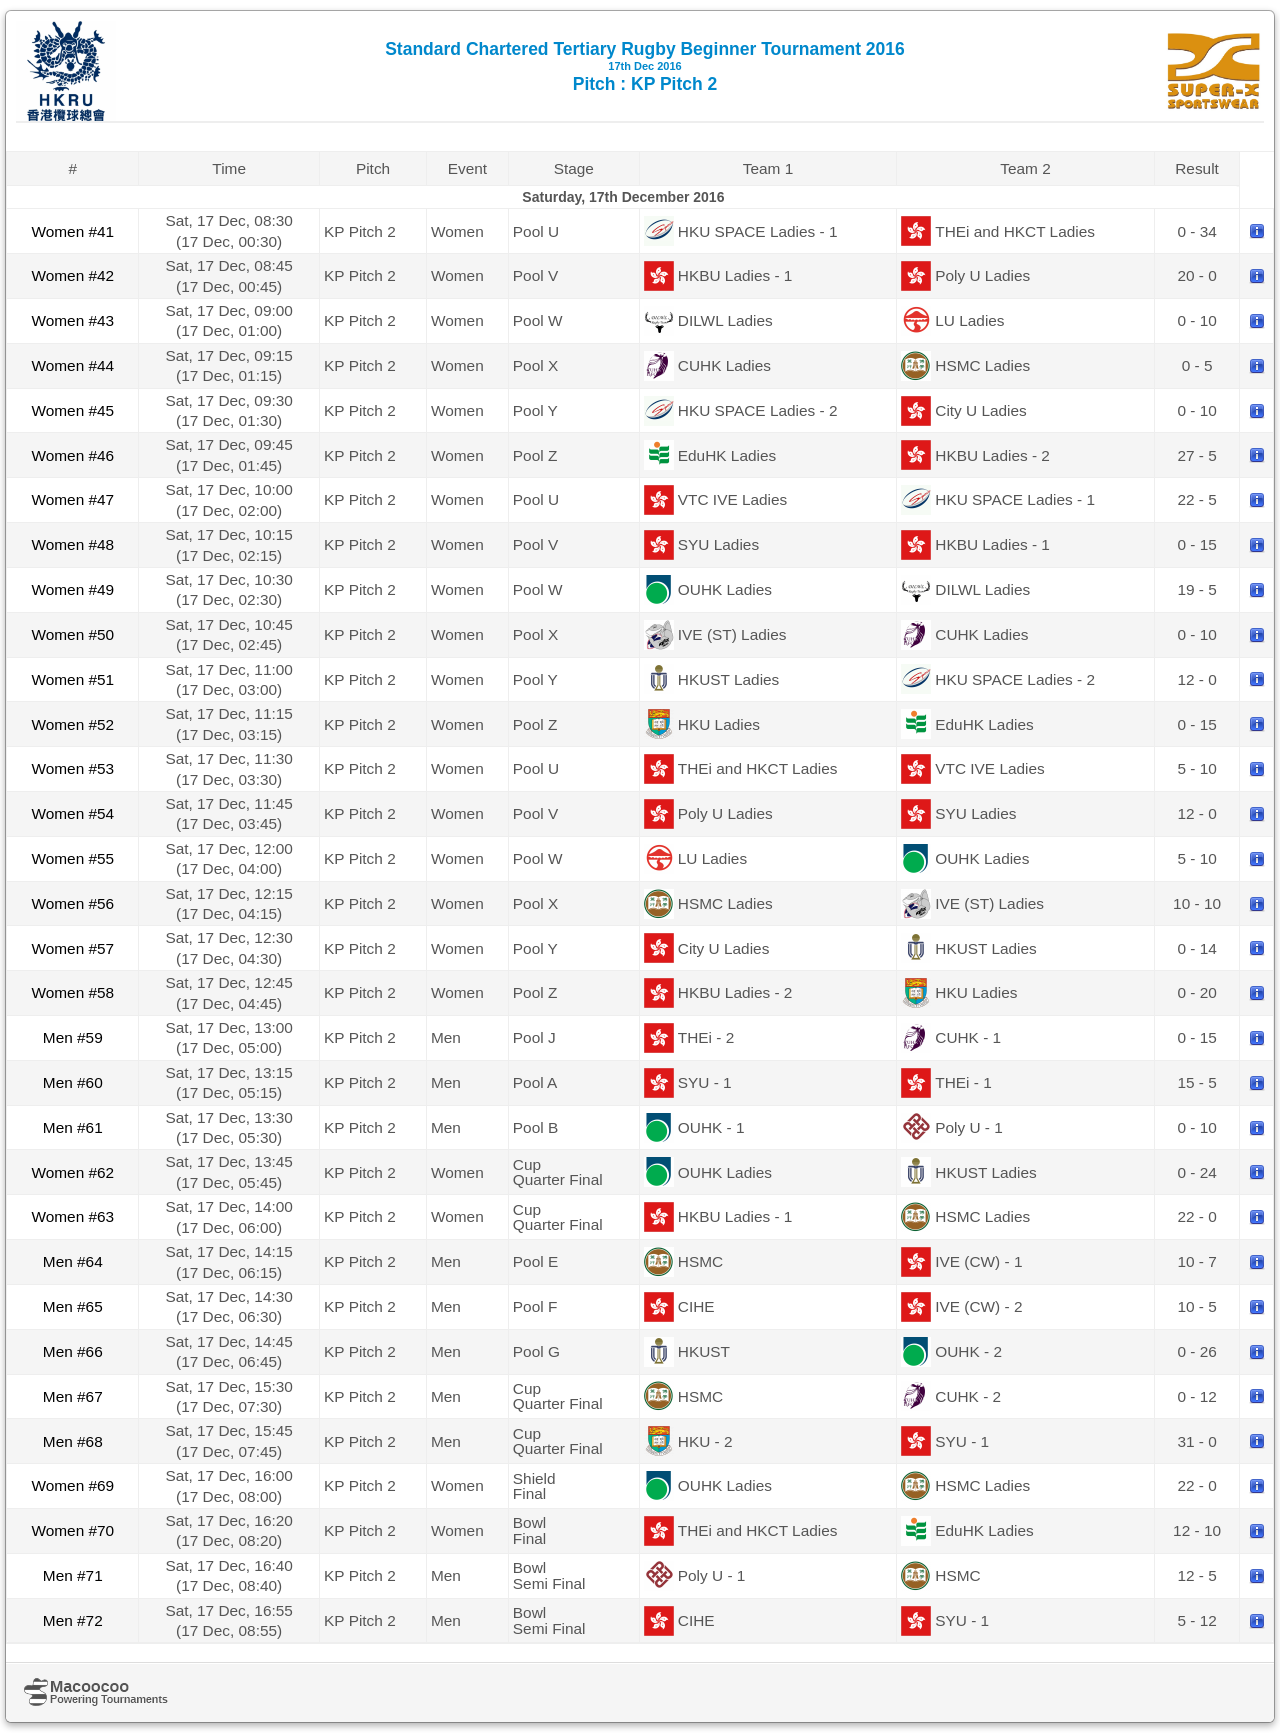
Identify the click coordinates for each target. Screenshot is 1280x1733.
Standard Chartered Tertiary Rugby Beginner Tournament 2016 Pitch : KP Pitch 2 (645, 66)
